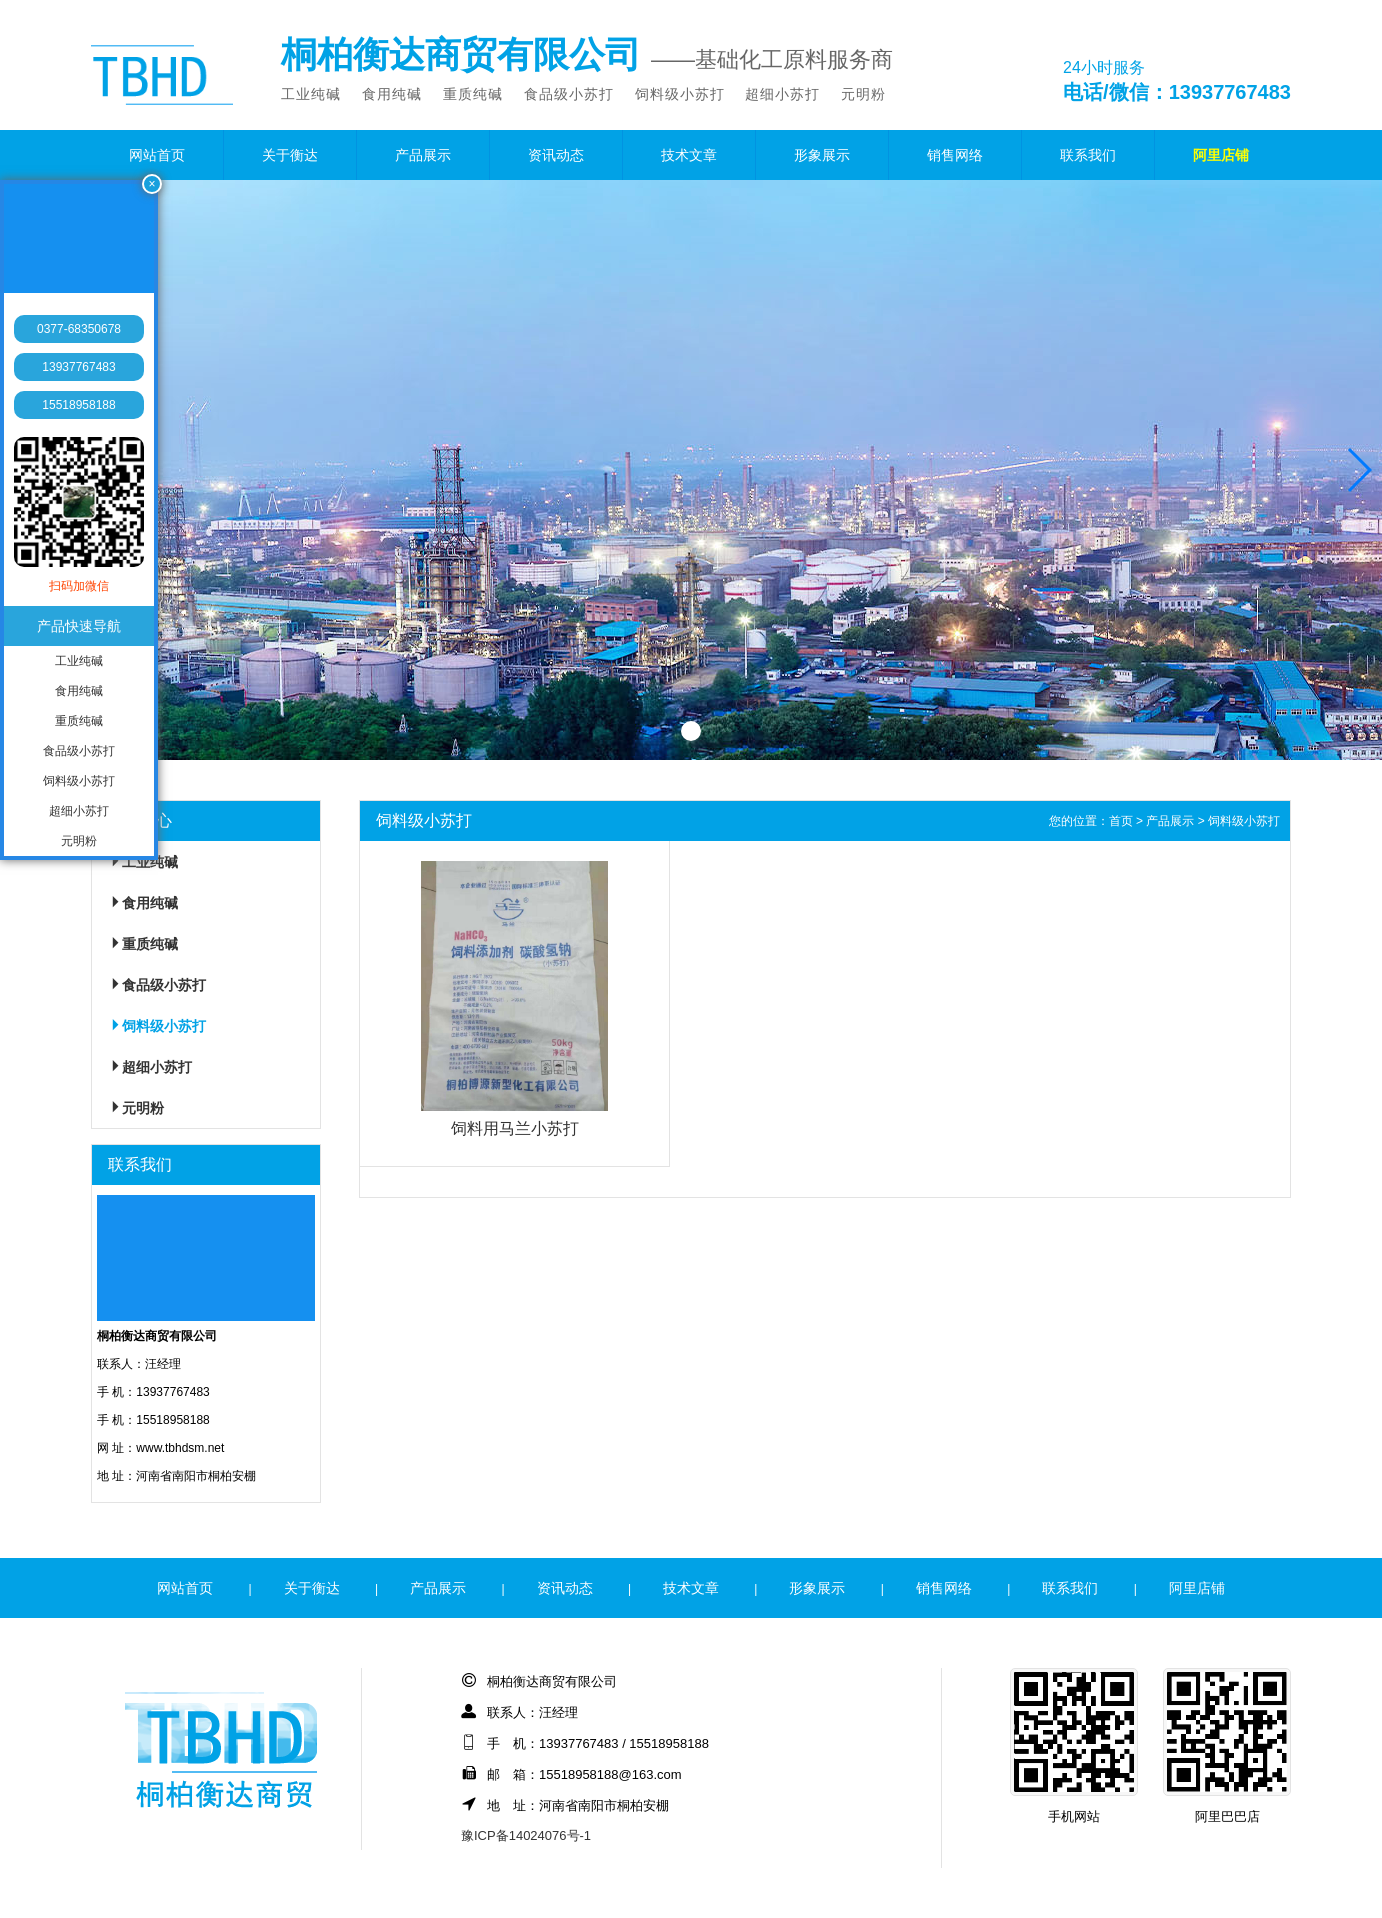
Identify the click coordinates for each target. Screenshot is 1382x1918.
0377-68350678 (79, 329)
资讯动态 (556, 155)
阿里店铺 (1221, 155)
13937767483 (78, 367)
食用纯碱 (392, 94)
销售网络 (955, 155)
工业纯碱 (311, 94)
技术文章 (689, 155)
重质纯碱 (473, 94)
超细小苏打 (782, 94)
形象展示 (822, 155)
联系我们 (1088, 155)
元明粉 (863, 94)
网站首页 (157, 155)
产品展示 (423, 155)
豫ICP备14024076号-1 (526, 1835)
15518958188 (78, 405)
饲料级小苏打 (680, 94)
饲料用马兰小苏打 (515, 1128)
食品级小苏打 (569, 94)
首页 (1121, 821)
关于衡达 (290, 155)
